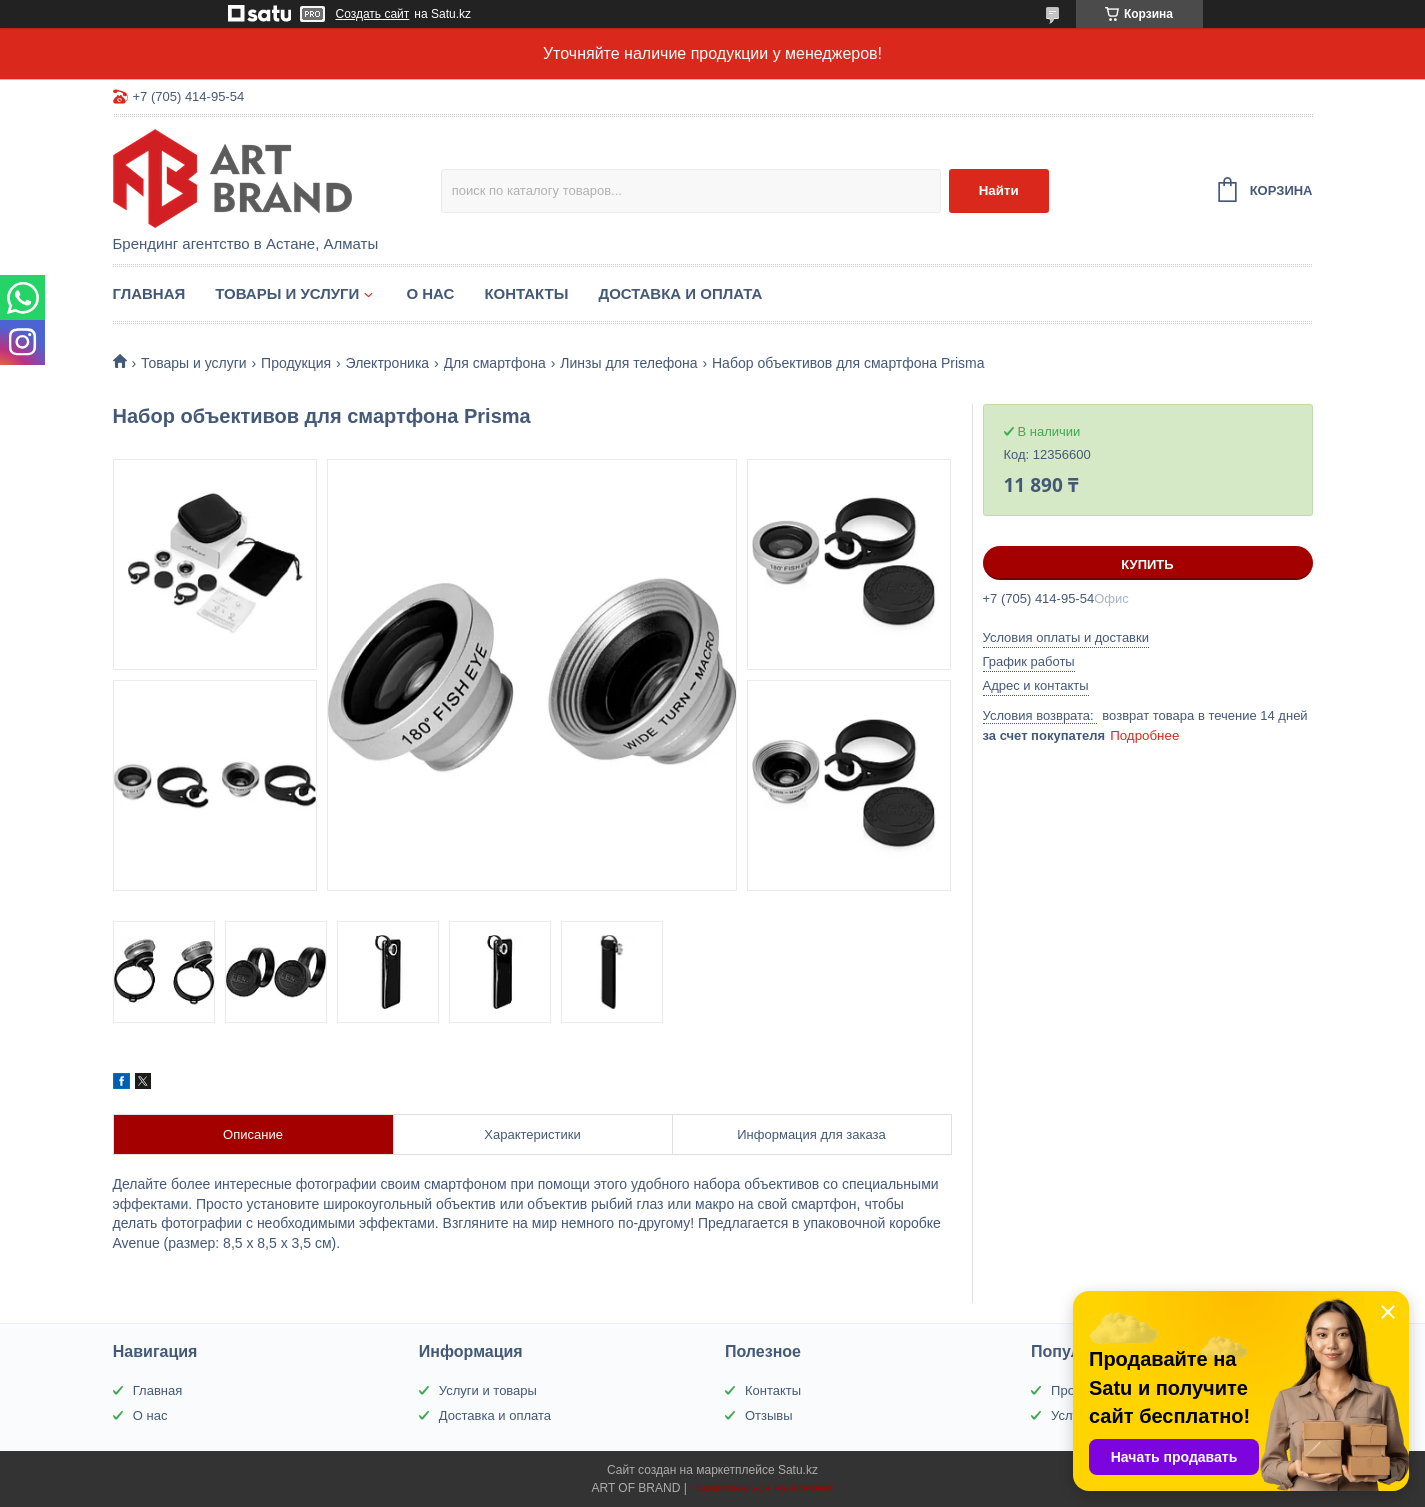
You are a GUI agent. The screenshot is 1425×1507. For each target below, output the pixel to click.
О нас (430, 293)
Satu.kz (798, 1470)
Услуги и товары (488, 1390)
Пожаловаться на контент (761, 1488)
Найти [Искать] (999, 190)
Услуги (1071, 1415)
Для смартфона (495, 363)
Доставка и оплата (680, 293)
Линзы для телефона (628, 363)
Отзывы (769, 1415)
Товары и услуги (287, 293)
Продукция (296, 363)
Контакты (526, 293)
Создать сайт (373, 14)
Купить (1147, 564)
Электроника (388, 363)
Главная (149, 293)
